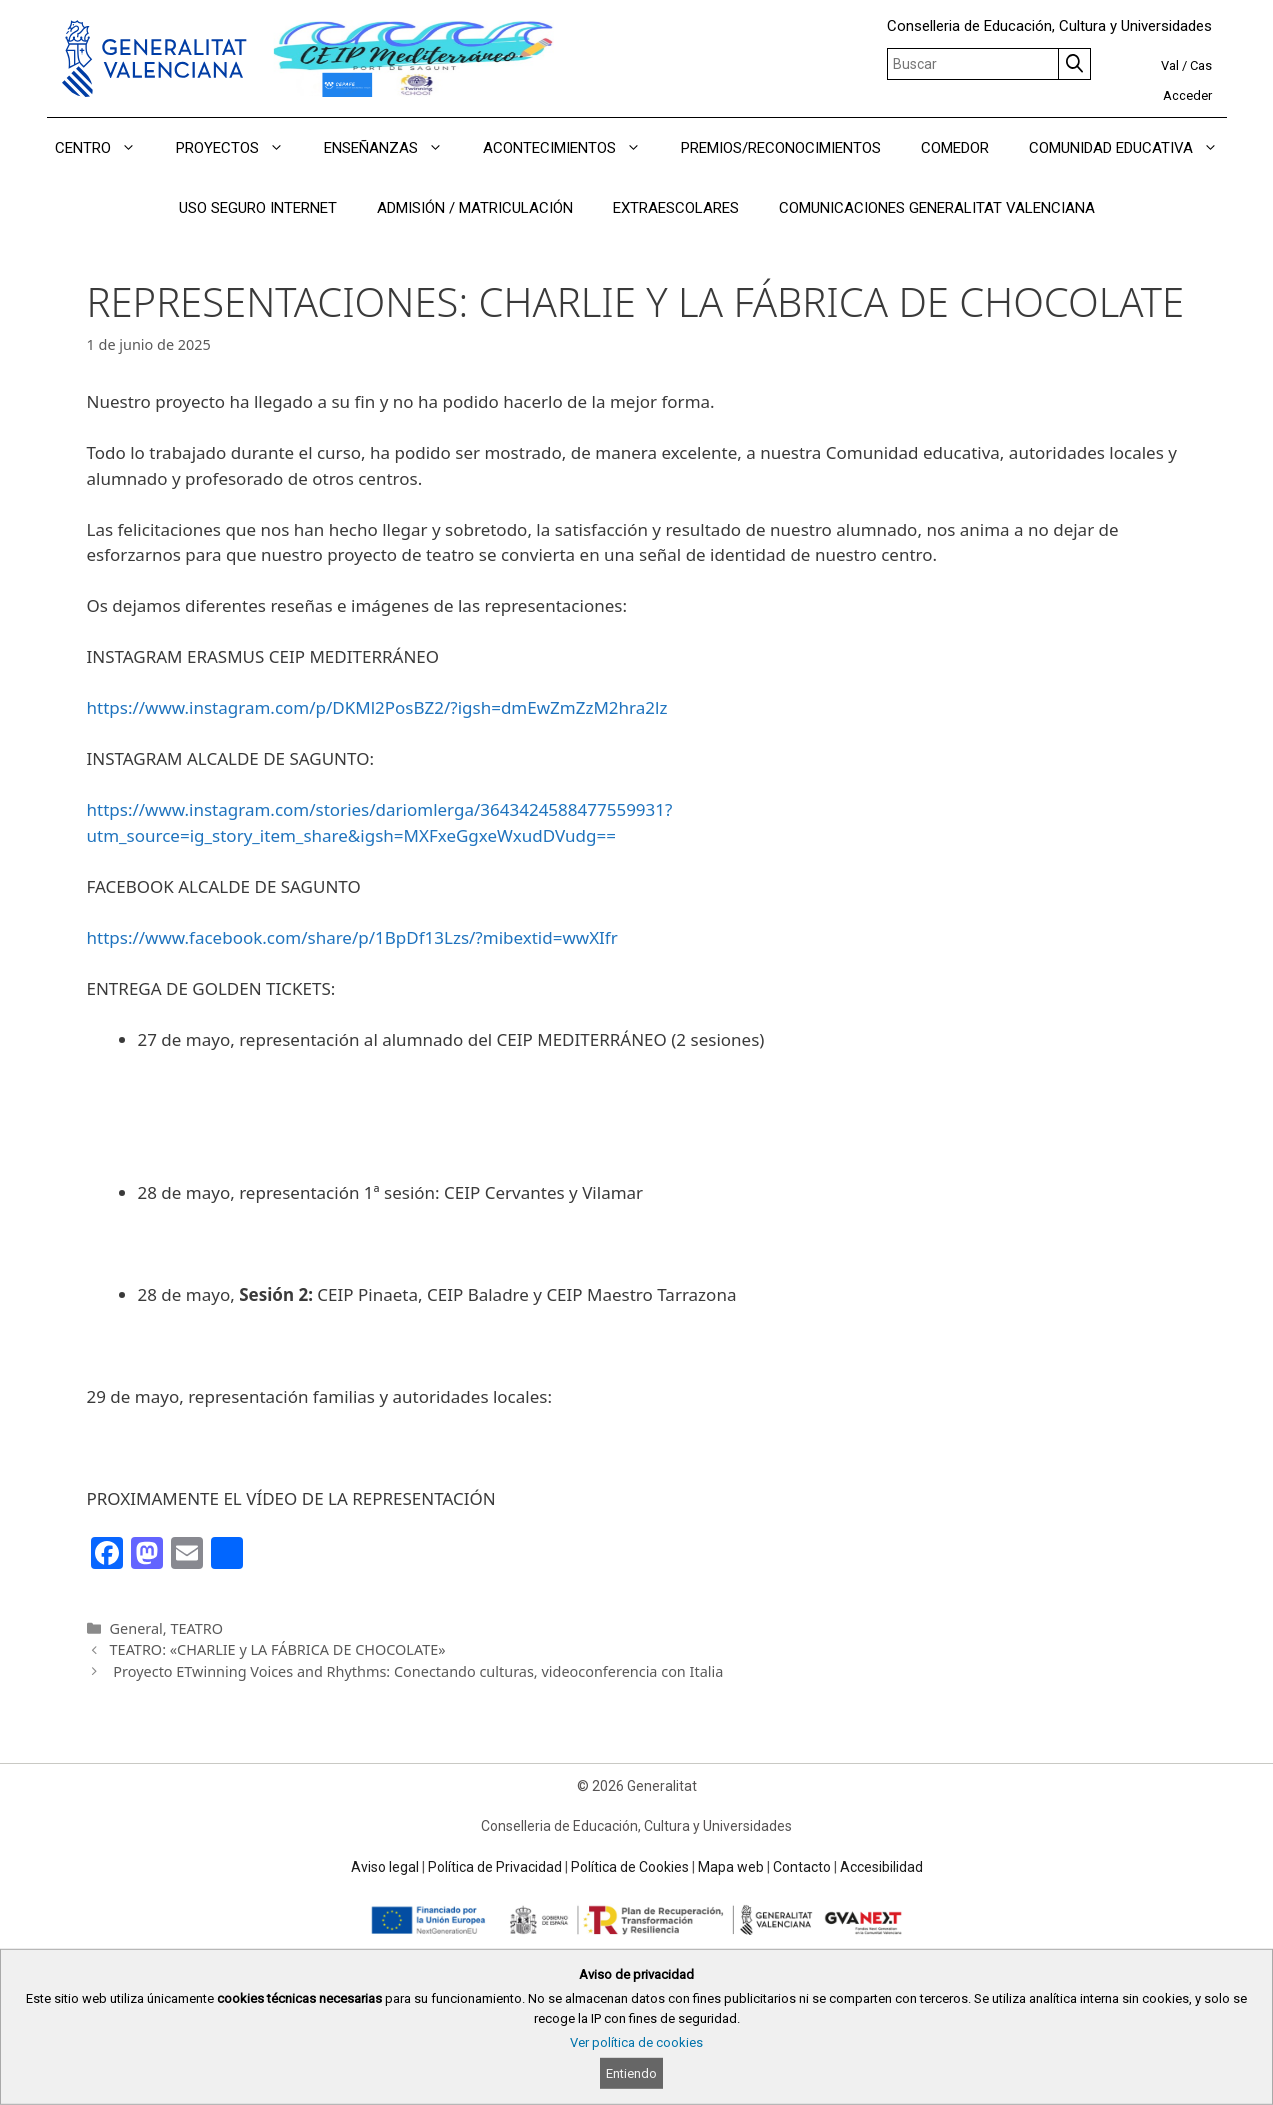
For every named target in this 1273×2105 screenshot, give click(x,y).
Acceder (1187, 95)
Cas (1201, 65)
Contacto (802, 1867)
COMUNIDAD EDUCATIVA (1133, 148)
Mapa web (731, 1867)
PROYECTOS (240, 148)
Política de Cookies (630, 1867)
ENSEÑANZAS (393, 148)
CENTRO (105, 148)
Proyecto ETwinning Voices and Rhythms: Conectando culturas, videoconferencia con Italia (417, 1671)
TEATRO (196, 1628)
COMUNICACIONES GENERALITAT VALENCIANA (937, 208)
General (136, 1628)
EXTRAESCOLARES (676, 208)
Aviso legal (385, 1867)
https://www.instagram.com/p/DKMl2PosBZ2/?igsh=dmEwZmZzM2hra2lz (377, 707)
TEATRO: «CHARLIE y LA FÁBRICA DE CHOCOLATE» (278, 1649)
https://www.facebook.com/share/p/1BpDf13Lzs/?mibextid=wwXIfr (352, 937)
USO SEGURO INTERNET (258, 208)
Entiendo (631, 2073)
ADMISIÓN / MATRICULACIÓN (475, 208)
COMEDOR (955, 148)
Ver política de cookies (636, 2042)
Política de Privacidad (495, 1867)
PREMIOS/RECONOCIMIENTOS (781, 148)
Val (1170, 65)
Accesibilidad (881, 1867)
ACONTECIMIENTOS (572, 148)
